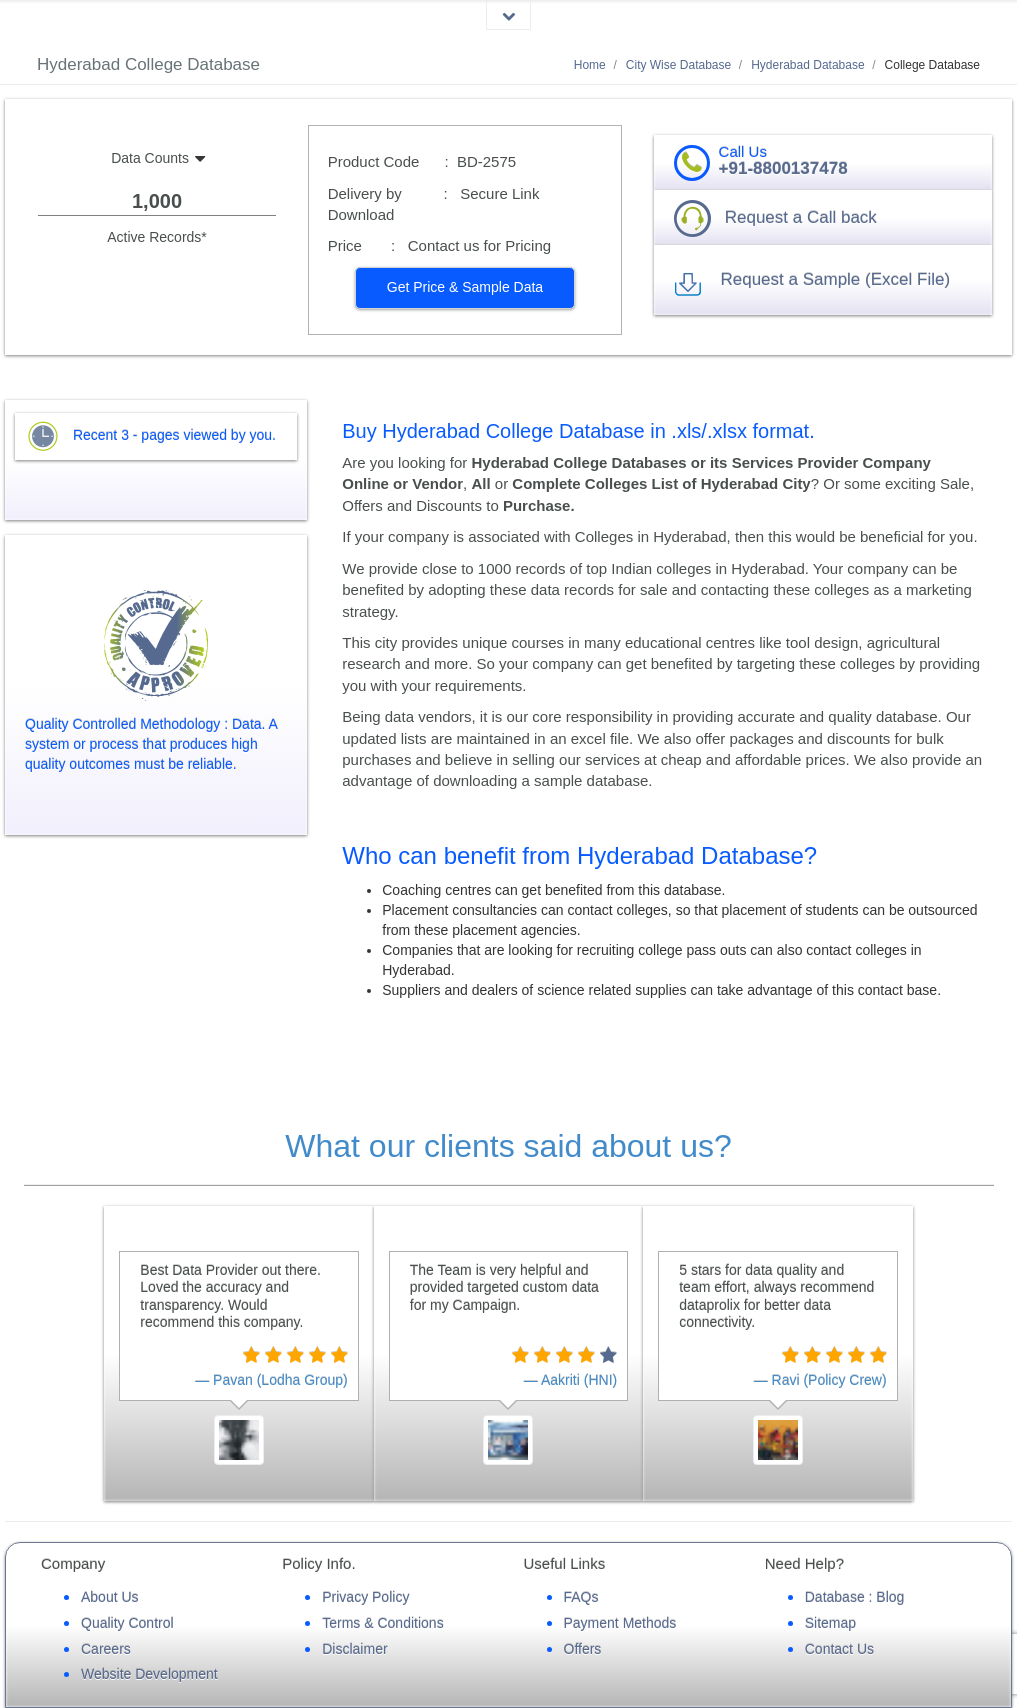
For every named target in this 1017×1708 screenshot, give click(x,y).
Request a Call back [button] (801, 217)
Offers (583, 1649)
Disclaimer (354, 1649)
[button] (465, 288)
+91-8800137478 (783, 168)
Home (590, 65)
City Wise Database (678, 65)
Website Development (149, 1674)
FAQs (581, 1597)
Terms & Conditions (382, 1623)
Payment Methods (620, 1623)
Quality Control (127, 1623)
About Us (110, 1597)
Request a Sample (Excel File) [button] (835, 279)
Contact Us (839, 1649)
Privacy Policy (365, 1597)
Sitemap (830, 1623)
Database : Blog (855, 1597)
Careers (106, 1649)
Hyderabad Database (807, 65)
